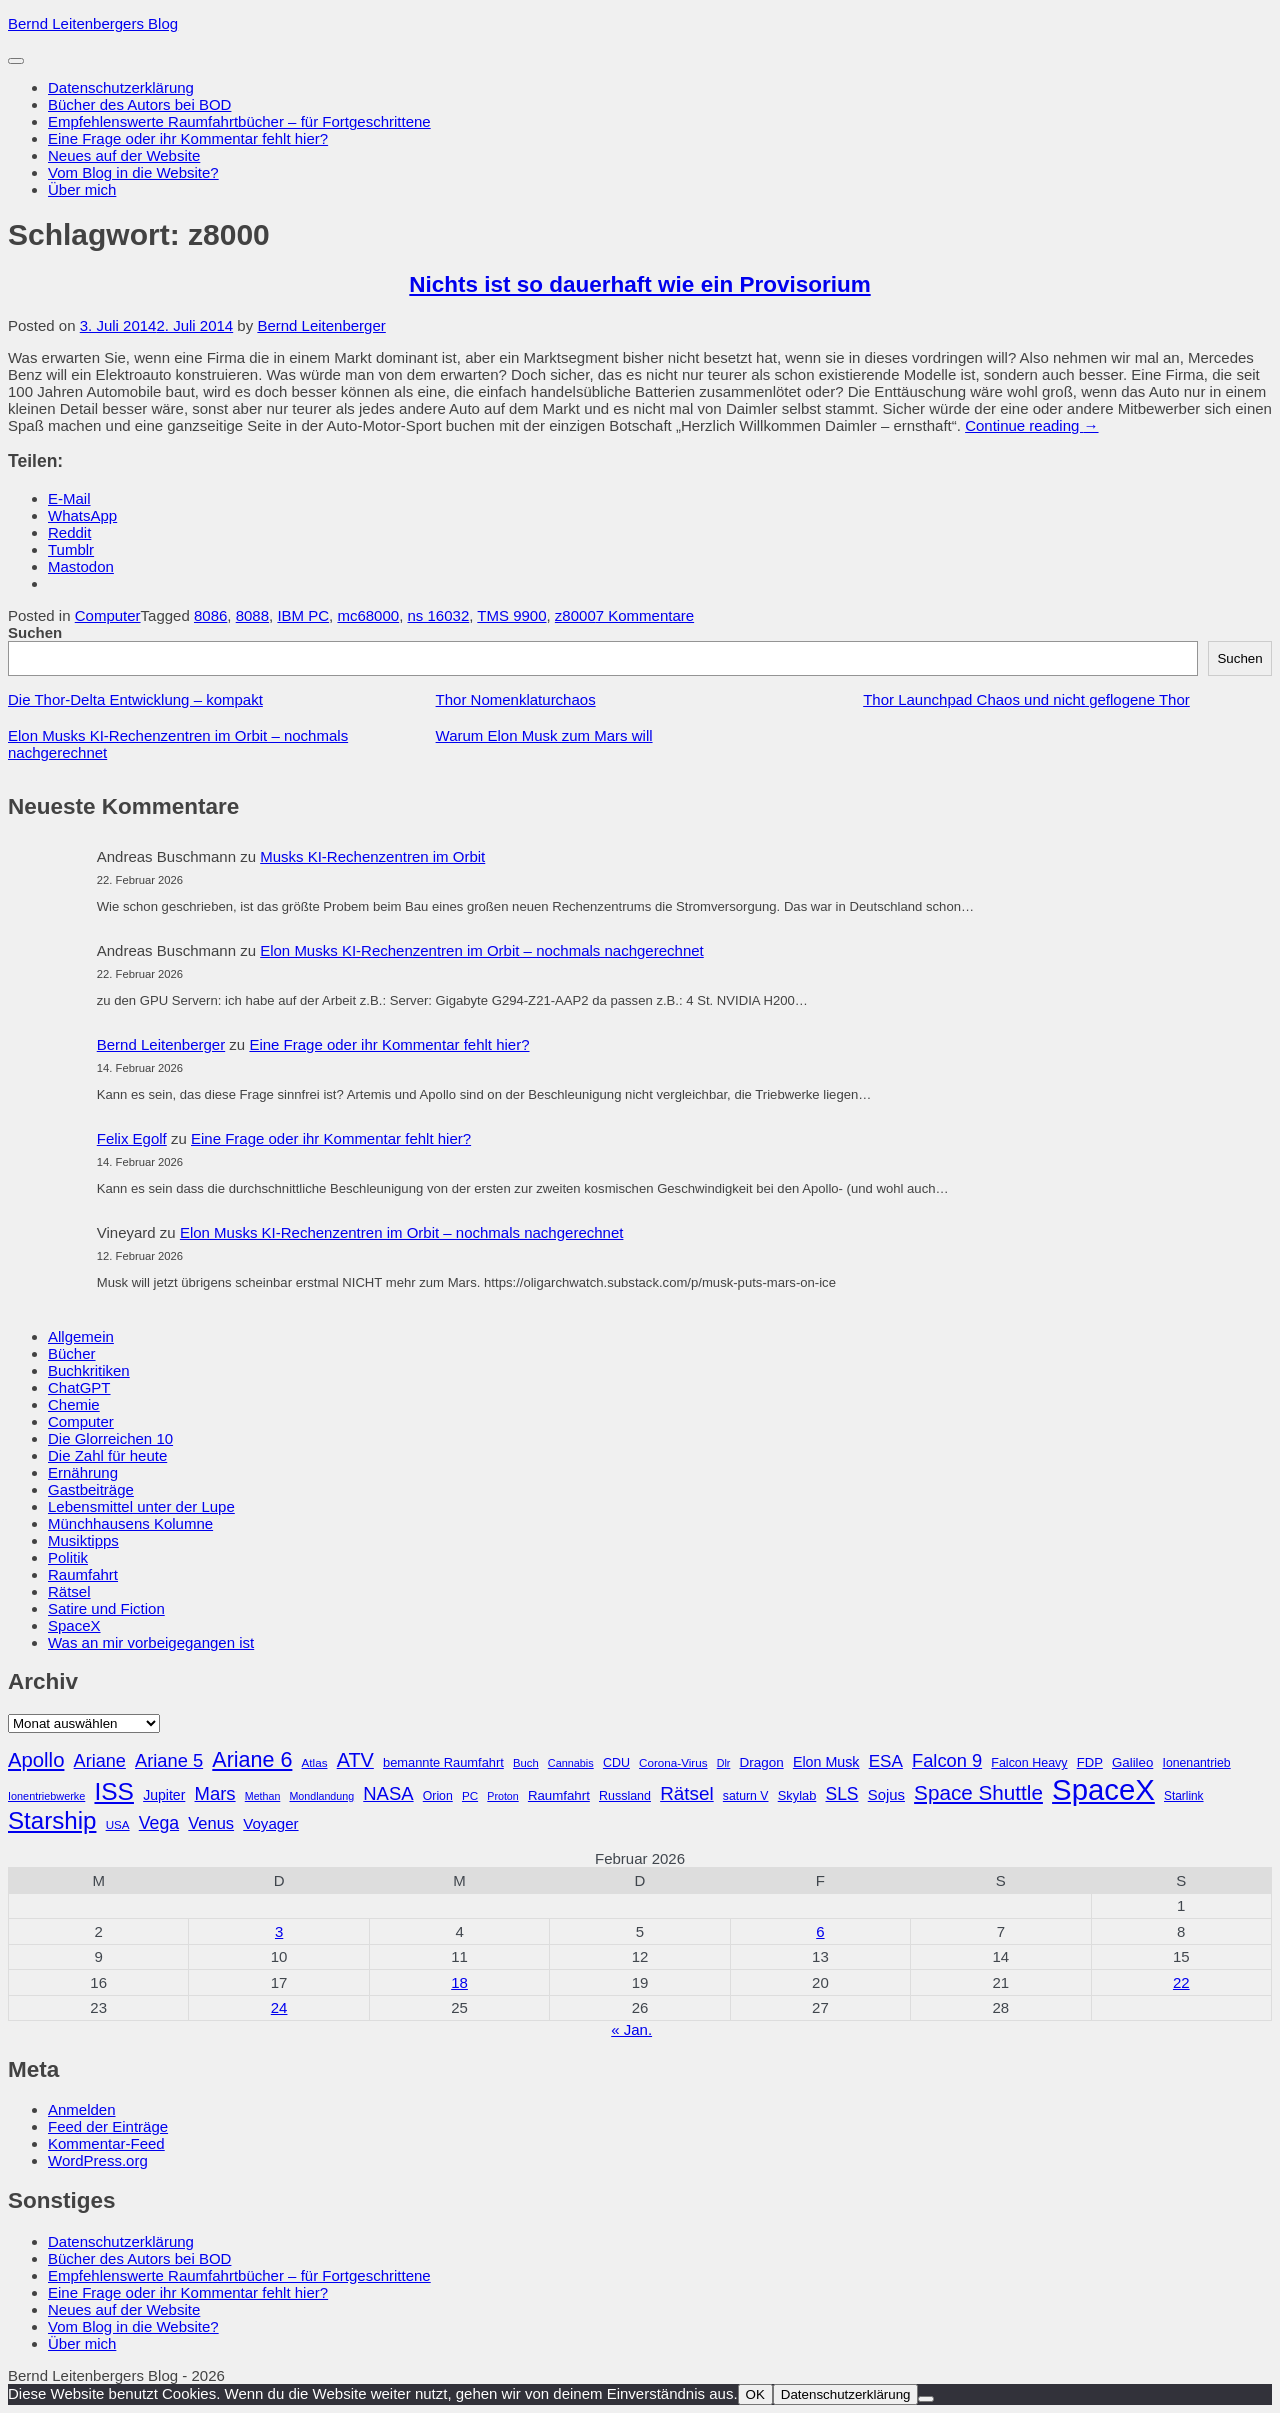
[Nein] (926, 2399)
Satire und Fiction (106, 1608)
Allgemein (81, 1336)
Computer (108, 615)
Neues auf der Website (124, 155)
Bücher (72, 1353)
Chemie (74, 1404)
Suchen (35, 632)
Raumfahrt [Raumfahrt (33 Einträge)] (559, 1795)
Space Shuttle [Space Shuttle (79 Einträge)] (978, 1792)
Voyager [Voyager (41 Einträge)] (270, 1823)
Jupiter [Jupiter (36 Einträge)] (164, 1795)
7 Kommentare (645, 615)
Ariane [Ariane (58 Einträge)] (100, 1761)
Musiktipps (83, 1540)
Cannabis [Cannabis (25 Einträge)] (571, 1763)
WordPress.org (98, 2160)
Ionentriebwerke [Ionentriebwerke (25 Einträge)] (46, 1796)
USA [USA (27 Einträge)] (118, 1824)
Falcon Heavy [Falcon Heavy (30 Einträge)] (1029, 1763)
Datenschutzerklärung (121, 87)
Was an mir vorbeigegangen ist (151, 1642)
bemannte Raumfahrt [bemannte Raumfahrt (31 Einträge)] (443, 1762)
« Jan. (631, 2029)
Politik (68, 1557)
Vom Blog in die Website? (133, 172)
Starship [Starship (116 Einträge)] (52, 1820)
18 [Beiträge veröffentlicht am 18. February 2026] (459, 1982)
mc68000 (368, 615)
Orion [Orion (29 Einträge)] (438, 1796)
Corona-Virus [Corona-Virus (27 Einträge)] (673, 1762)
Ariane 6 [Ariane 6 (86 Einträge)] (252, 1760)
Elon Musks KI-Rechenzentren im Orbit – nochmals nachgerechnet (482, 950)
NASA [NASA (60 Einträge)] (388, 1793)
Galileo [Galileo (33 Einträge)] (1132, 1762)
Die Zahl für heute (107, 1455)
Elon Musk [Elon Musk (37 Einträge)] (826, 1762)
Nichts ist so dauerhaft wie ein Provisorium (639, 284)
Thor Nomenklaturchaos (516, 699)
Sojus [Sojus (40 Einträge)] (886, 1795)
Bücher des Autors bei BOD (139, 104)
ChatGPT (79, 1387)
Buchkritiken (89, 1370)
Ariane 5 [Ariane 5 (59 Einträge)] (169, 1760)
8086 (210, 615)
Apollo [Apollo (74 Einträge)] (36, 1760)
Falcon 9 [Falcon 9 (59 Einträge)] (947, 1760)
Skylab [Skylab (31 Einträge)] (797, 1795)
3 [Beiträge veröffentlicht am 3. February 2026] (279, 1931)
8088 (252, 615)
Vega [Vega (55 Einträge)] (159, 1823)
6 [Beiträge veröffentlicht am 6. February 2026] (820, 1931)
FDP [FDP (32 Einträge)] (1090, 1762)
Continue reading (1031, 425)
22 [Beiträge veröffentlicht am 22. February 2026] (1181, 1982)
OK (755, 2394)
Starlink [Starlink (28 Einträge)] (1184, 1796)
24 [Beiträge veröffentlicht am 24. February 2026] (279, 2007)
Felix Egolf (132, 1138)
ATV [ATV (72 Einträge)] (355, 1760)
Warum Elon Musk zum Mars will (544, 735)
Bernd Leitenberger (321, 325)
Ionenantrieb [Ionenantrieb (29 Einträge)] (1196, 1763)
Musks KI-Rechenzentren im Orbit (372, 856)
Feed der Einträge (108, 2126)
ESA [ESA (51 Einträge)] (886, 1761)
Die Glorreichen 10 (110, 1438)
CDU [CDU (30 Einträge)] (616, 1763)
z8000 (575, 615)
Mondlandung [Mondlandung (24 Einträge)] (321, 1796)
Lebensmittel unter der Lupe (141, 1506)
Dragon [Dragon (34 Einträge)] (762, 1762)
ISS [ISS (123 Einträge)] (114, 1791)
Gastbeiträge (91, 1489)
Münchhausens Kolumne (130, 1523)
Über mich (82, 189)
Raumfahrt (83, 1574)
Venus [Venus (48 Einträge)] (211, 1823)
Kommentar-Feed (106, 2143)
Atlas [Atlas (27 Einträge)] (315, 1762)
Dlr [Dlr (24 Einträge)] (724, 1763)
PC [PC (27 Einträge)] (470, 1795)
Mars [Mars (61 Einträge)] (215, 1793)
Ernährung (83, 1472)
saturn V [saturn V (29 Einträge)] (746, 1796)
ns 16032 (439, 615)
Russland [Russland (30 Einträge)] (625, 1796)
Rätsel (69, 1591)
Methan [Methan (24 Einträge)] (263, 1796)
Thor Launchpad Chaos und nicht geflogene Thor (1026, 699)
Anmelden (82, 2109)
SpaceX (74, 1625)
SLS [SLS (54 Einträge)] (841, 1794)
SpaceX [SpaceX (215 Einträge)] (1103, 1789)
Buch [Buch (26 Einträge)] (526, 1763)
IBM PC (303, 615)
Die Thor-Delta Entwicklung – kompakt (135, 699)
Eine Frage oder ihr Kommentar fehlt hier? (188, 138)
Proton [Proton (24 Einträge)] (502, 1796)
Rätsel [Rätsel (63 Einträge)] (687, 1793)
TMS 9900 (511, 615)
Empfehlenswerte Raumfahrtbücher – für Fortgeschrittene (239, 121)
